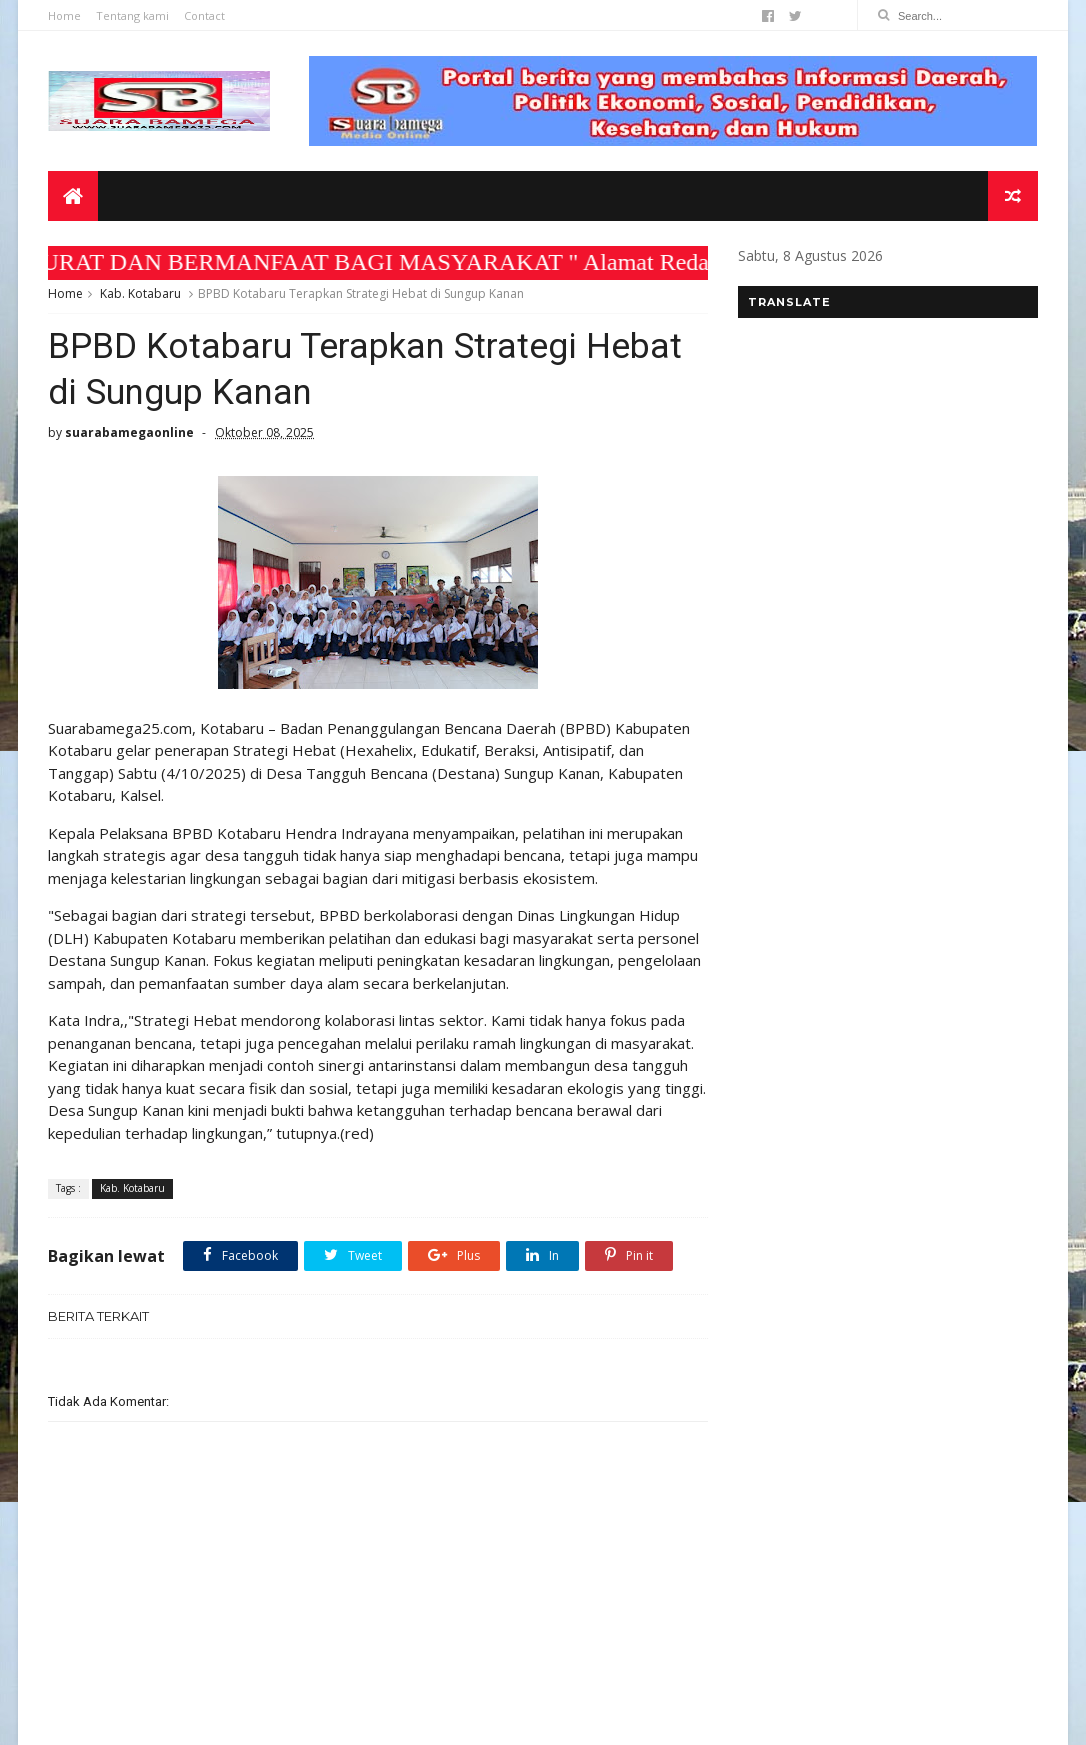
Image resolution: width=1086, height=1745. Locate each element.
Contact (204, 15)
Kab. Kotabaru (140, 293)
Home (64, 15)
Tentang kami (132, 15)
